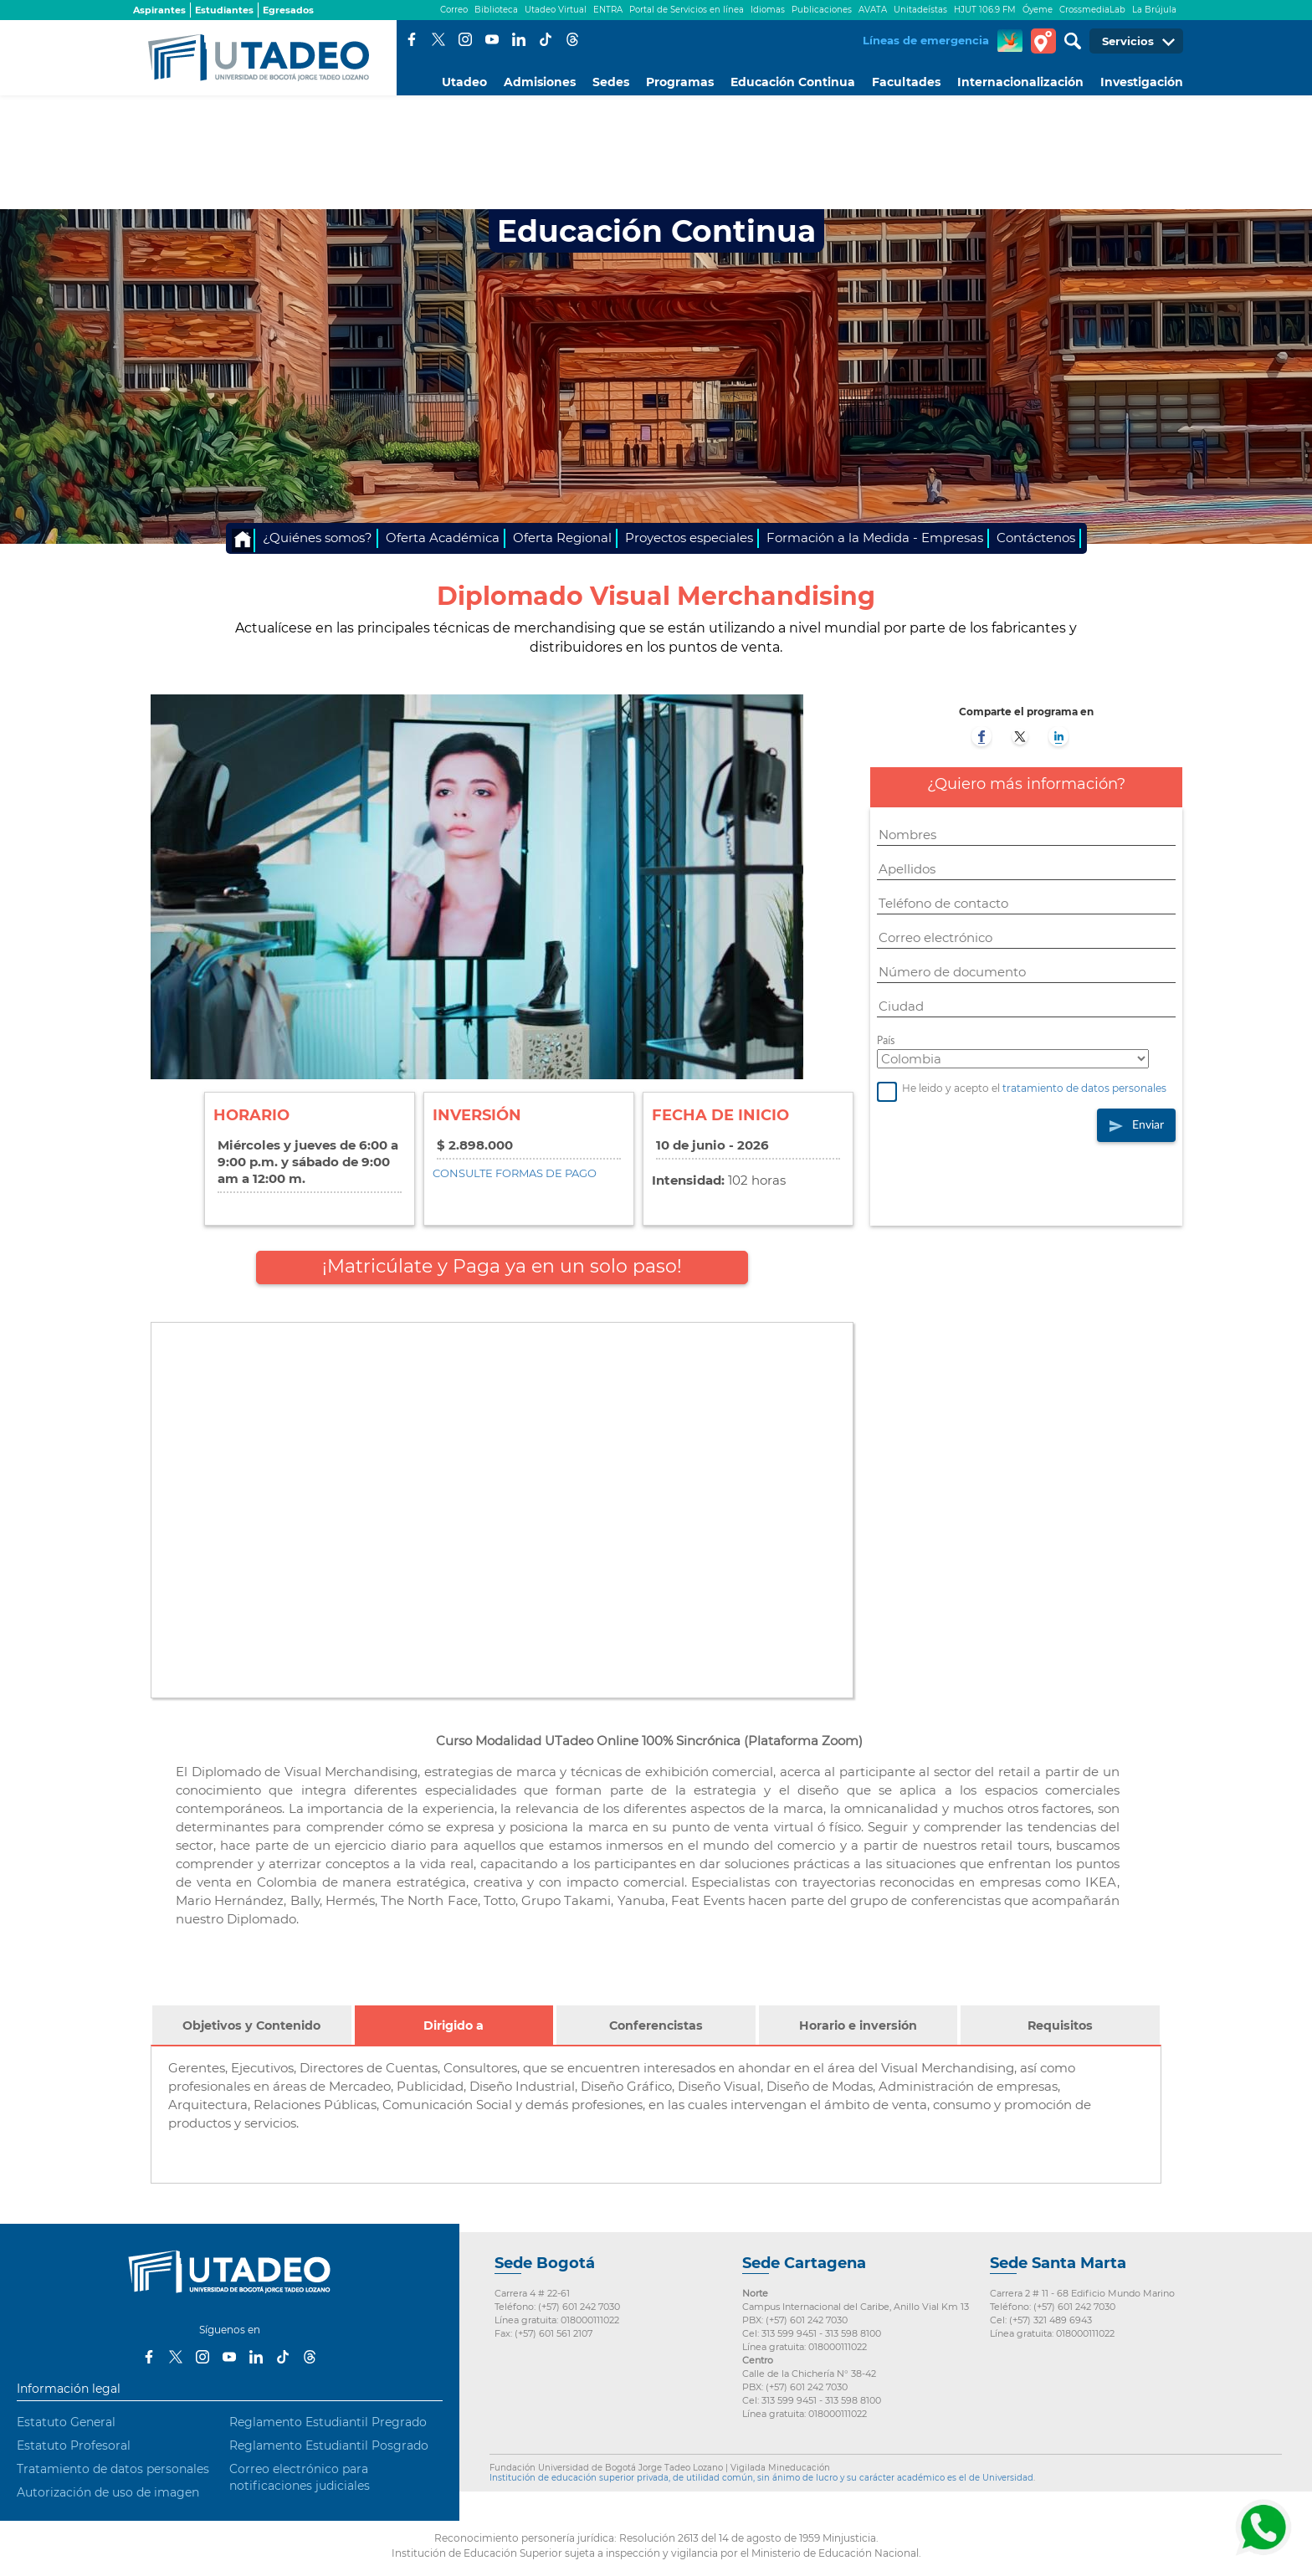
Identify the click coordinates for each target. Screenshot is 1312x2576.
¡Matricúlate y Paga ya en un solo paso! (502, 1266)
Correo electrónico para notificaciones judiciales (299, 2477)
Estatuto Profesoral (74, 2445)
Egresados (288, 10)
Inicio (243, 540)
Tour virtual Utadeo (1043, 41)
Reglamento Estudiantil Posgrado (328, 2445)
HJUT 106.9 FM (985, 9)
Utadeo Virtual (556, 9)
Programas (680, 82)
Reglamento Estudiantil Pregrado (328, 2422)
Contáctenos (1036, 537)
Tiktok (545, 39)
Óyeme (1037, 9)
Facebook (411, 39)
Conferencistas (656, 2025)
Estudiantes (224, 10)
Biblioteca (496, 9)
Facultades (906, 82)
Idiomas (768, 9)
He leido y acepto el (1021, 1089)
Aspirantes (159, 10)
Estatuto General (66, 2422)
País (885, 1040)
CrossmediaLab (1092, 9)
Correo (454, 9)
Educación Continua (792, 82)
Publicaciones (822, 9)
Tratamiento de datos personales (113, 2468)
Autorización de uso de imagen (108, 2492)
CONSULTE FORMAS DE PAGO (515, 1173)
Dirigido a (461, 2032)
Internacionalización (1020, 82)
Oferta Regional (562, 537)
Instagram (465, 39)
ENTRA (608, 9)
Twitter (438, 39)
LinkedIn (518, 39)
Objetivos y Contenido (251, 2025)
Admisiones (540, 82)
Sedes (610, 82)
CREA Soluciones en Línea (1009, 41)
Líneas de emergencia (926, 40)
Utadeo (464, 82)
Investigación (1141, 82)
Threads (572, 39)
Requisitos (1060, 2025)
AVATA (872, 9)
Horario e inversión (858, 2025)
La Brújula (1154, 9)
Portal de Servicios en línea (686, 9)
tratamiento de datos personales (1084, 1089)
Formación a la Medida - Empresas (874, 537)
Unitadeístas (920, 9)
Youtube (492, 39)
